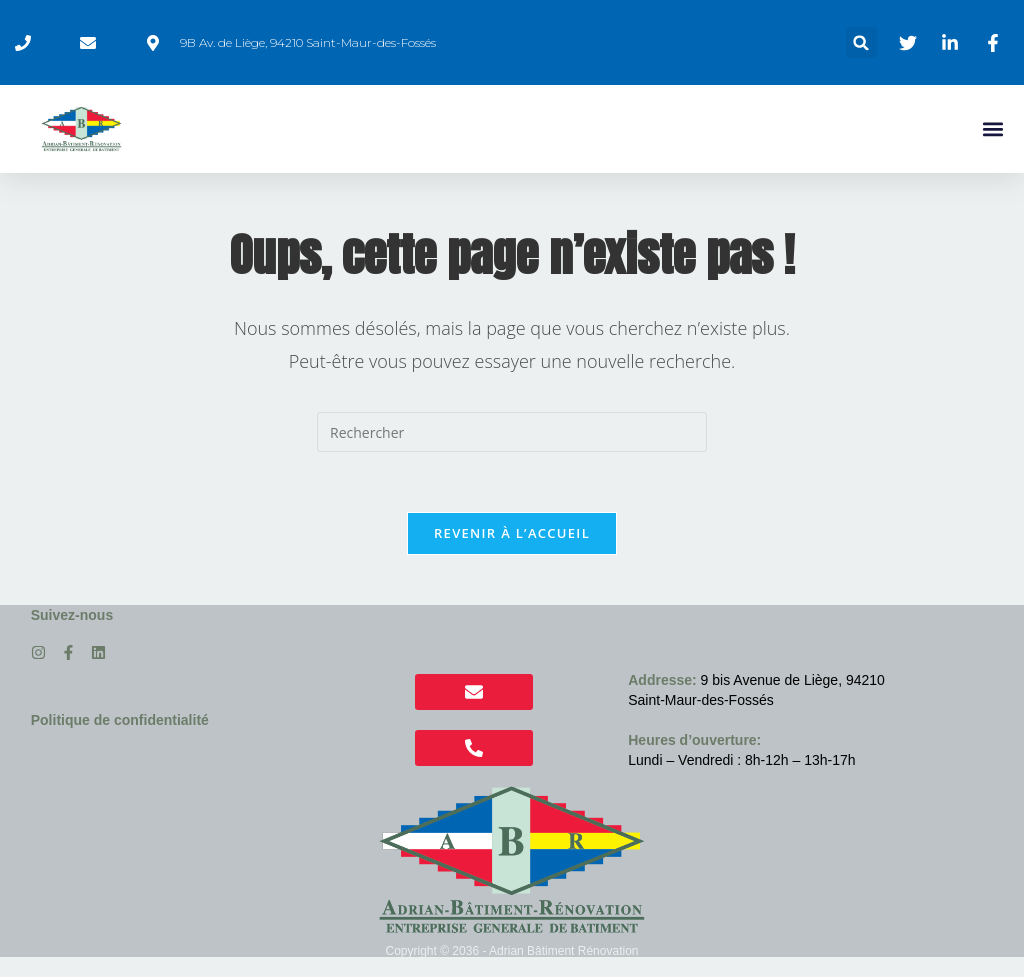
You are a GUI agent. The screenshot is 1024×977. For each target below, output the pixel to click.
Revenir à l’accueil (512, 533)
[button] (861, 42)
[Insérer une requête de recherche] (512, 432)
